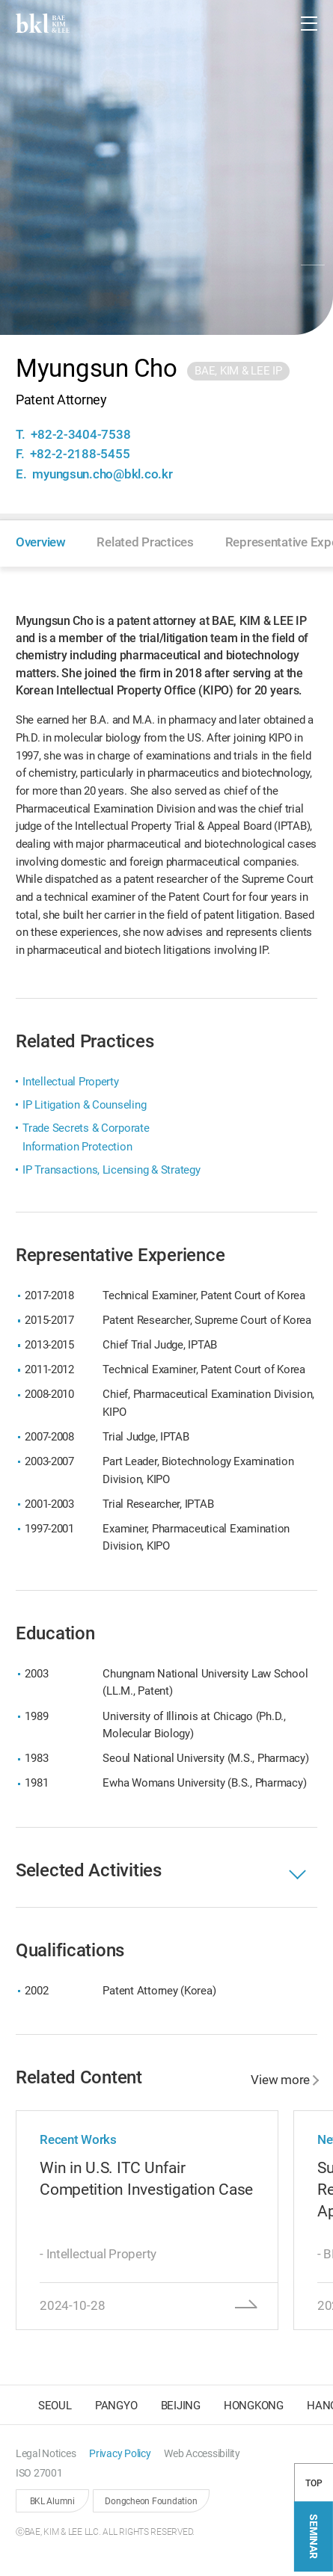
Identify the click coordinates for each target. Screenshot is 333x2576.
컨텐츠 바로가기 (0, 0)
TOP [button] (313, 2487)
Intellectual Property (70, 1081)
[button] (272, 23)
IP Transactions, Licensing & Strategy (111, 1170)
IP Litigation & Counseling (84, 1105)
